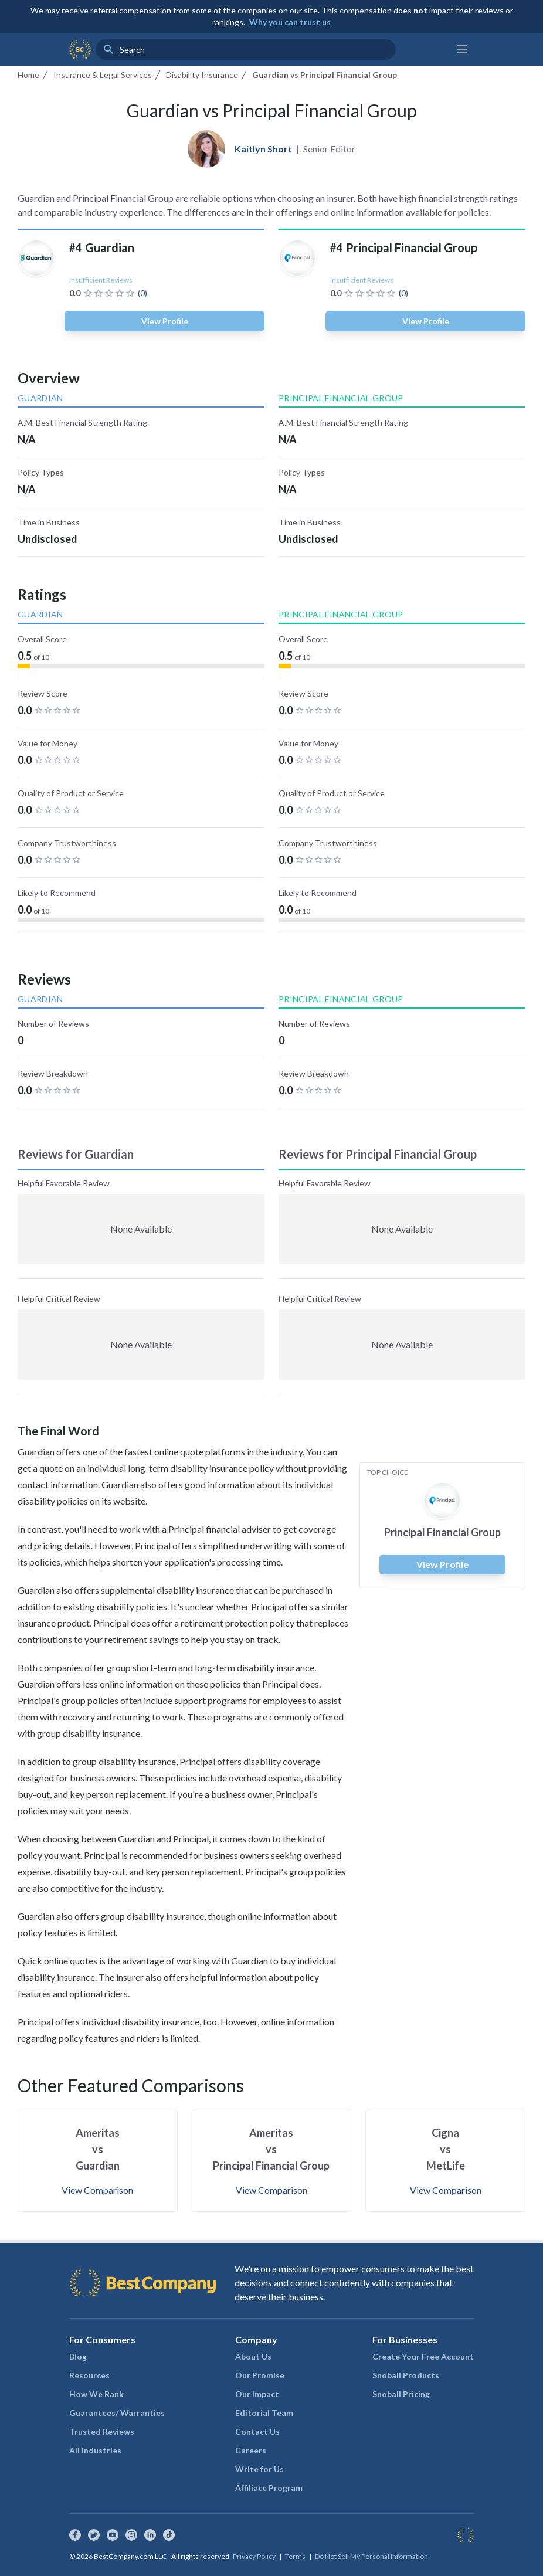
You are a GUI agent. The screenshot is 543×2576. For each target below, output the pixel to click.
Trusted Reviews (101, 2431)
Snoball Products (405, 2375)
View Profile (164, 321)
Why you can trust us (290, 22)
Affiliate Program (269, 2488)
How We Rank (96, 2394)
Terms (295, 2556)
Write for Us (259, 2469)
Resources (89, 2375)
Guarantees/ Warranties (117, 2413)
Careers (250, 2450)
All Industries (95, 2450)
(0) (142, 293)
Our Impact (257, 2394)
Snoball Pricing (401, 2394)
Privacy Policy (254, 2556)
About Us (253, 2356)
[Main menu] (462, 49)
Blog (78, 2356)
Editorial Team (264, 2413)
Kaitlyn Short (263, 148)
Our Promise (259, 2375)
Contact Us (257, 2431)
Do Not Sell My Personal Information (371, 2556)
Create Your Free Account (423, 2356)
